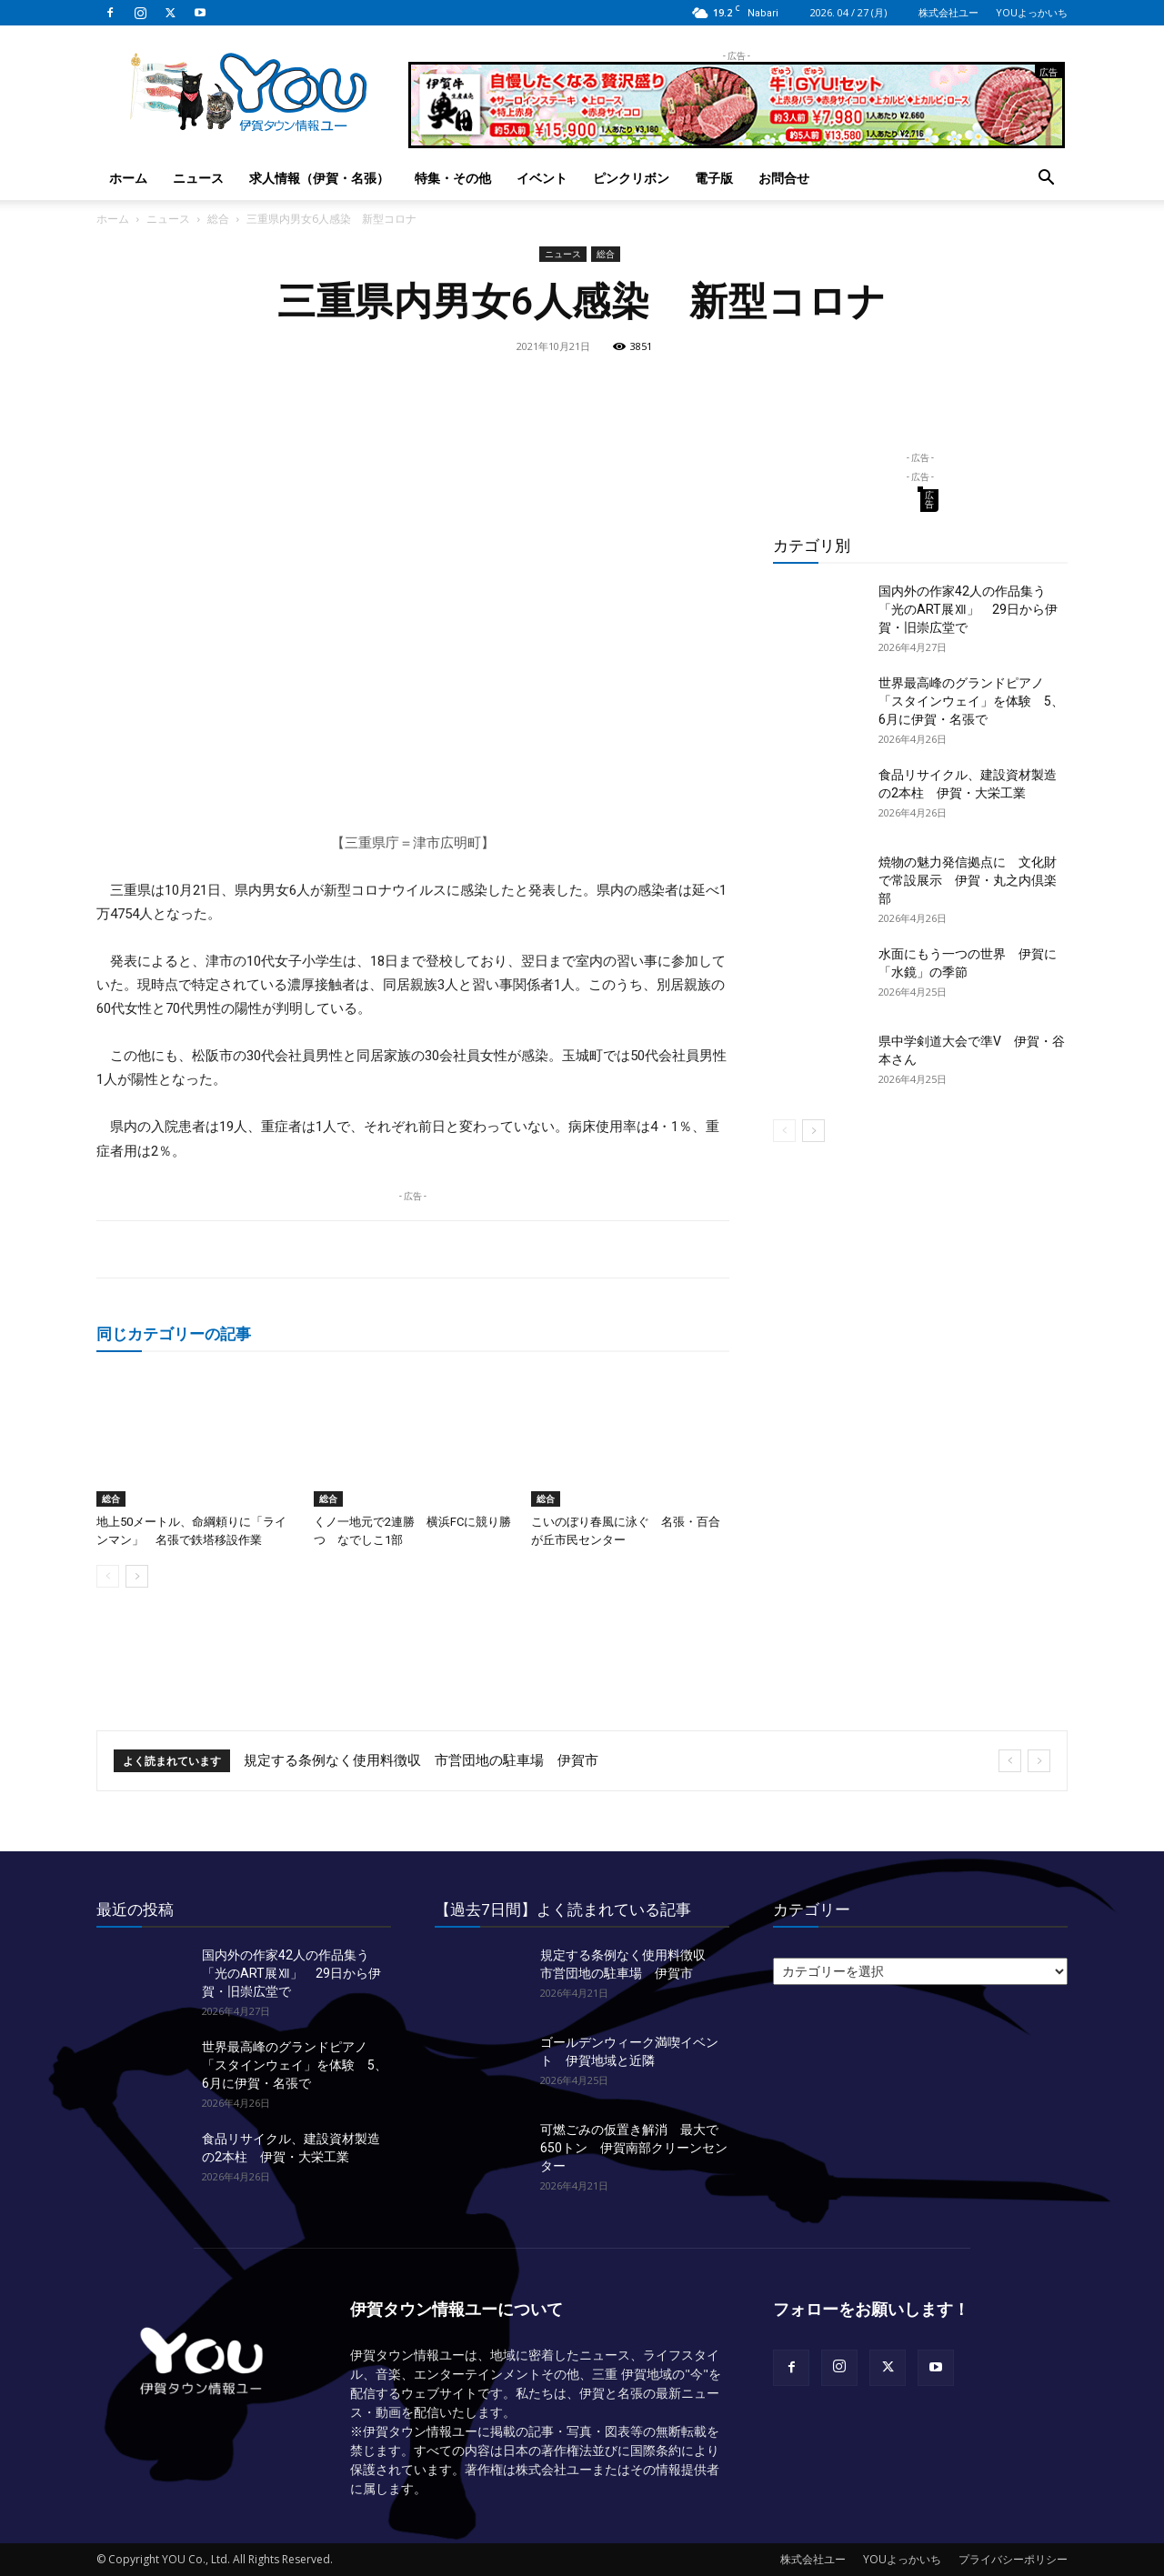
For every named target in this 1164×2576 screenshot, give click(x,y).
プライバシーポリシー (1013, 2559)
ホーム (128, 177)
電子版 (714, 177)
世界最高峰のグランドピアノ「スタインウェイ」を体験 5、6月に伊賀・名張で (971, 701)
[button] (1046, 179)
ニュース (198, 177)
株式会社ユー (948, 12)
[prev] (1009, 1760)
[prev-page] (107, 1576)
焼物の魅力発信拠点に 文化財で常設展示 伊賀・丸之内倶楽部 (967, 880)
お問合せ (783, 177)
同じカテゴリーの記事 (173, 1333)
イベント (542, 177)
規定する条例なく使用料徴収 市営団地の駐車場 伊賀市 (421, 1760)
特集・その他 (453, 177)
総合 (218, 218)
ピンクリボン (631, 177)
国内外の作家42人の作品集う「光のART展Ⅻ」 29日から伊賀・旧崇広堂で (968, 609)
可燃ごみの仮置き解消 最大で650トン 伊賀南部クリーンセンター (634, 2147)
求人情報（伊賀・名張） (319, 177)
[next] (1039, 1760)
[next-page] (136, 1576)
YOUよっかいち (1032, 12)
